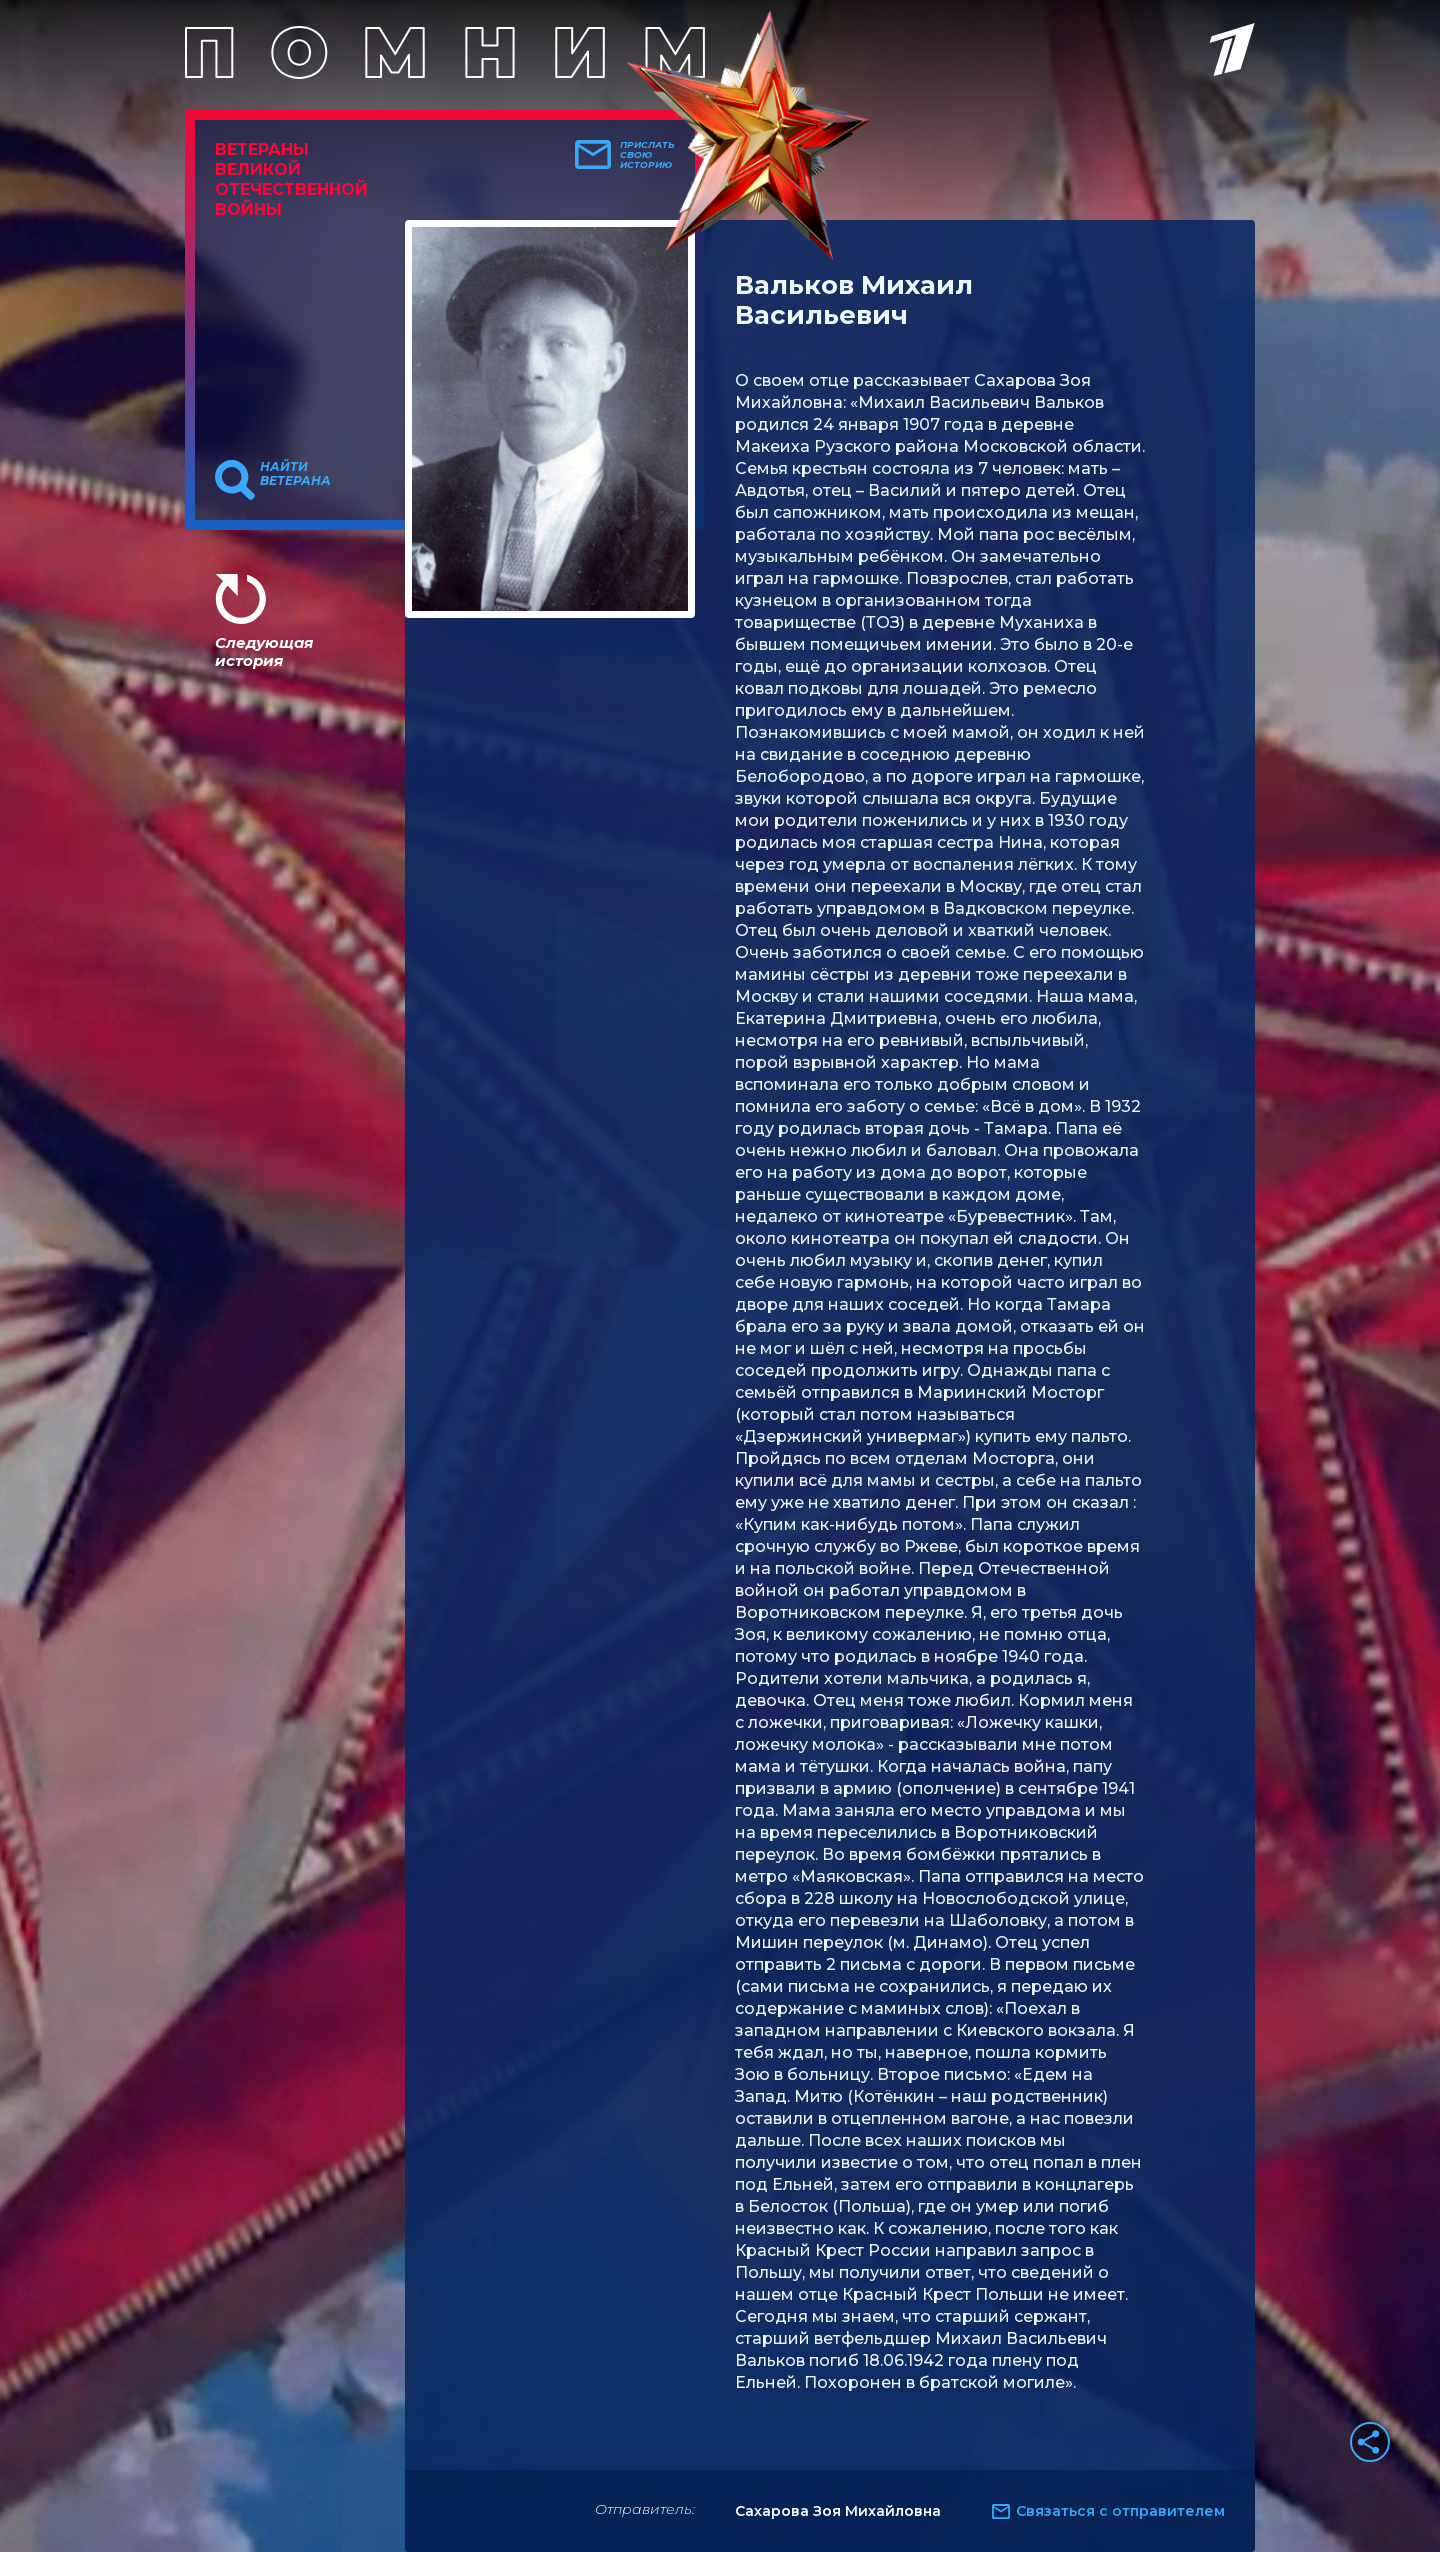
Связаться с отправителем (1120, 2511)
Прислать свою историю (647, 155)
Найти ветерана (295, 474)
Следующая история (264, 651)
